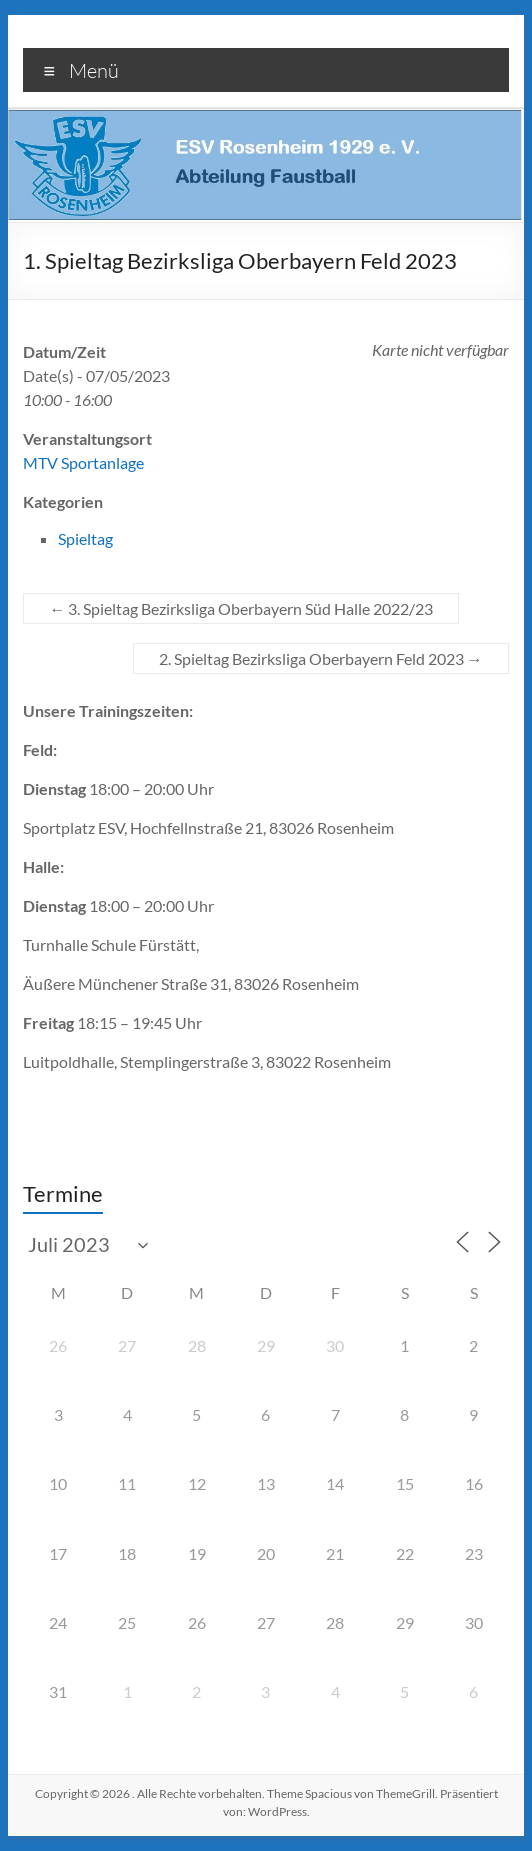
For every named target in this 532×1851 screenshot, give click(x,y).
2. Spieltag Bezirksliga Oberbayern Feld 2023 (321, 658)
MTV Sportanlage (83, 462)
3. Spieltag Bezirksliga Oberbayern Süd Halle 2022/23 (241, 608)
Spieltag (85, 538)
